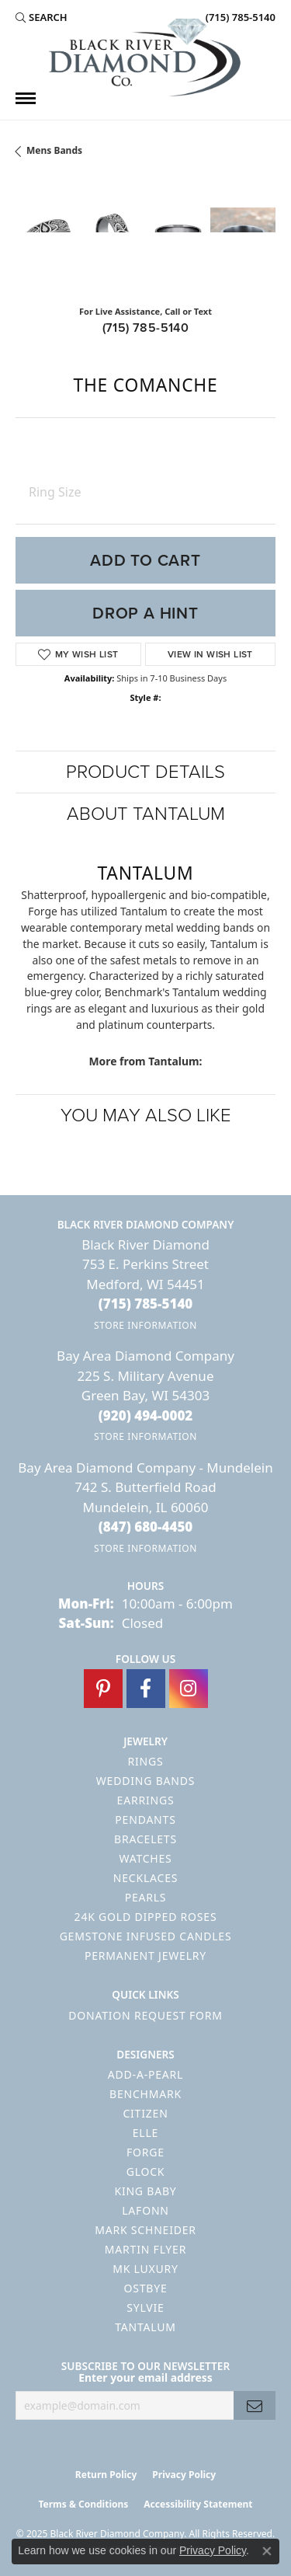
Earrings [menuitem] (146, 1800)
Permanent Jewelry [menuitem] (145, 1955)
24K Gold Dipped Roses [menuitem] (145, 1916)
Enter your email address (145, 2377)
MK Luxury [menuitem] (145, 2268)
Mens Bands (54, 150)
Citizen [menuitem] (145, 2113)
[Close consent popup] (267, 2551)
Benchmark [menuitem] (145, 2093)
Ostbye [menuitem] (145, 2288)
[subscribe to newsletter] (254, 2405)
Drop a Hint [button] (145, 613)
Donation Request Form (145, 2015)
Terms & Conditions (83, 2504)
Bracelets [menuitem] (145, 1839)
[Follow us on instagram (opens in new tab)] (188, 1688)
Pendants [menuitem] (145, 1819)
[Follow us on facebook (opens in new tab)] (145, 1688)
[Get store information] (145, 1325)
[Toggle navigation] (25, 98)
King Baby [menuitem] (145, 2191)
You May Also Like (146, 1115)
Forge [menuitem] (145, 2152)
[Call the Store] (146, 1303)
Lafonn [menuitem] (145, 2210)
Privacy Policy (184, 2474)
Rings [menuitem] (146, 1761)
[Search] (42, 17)
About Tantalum (146, 814)
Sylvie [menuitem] (145, 2307)
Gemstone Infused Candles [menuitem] (146, 1936)
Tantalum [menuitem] (145, 2327)
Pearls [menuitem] (146, 1897)
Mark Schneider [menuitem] (145, 2229)
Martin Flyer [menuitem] (145, 2249)
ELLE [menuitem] (145, 2132)
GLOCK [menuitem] (145, 2171)
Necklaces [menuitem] (145, 1877)
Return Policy (106, 2474)
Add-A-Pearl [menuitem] (145, 2074)
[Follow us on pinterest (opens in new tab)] (103, 1688)
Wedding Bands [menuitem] (145, 1780)
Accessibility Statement (198, 2504)
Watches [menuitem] (145, 1858)
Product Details (145, 772)
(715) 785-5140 (145, 327)
